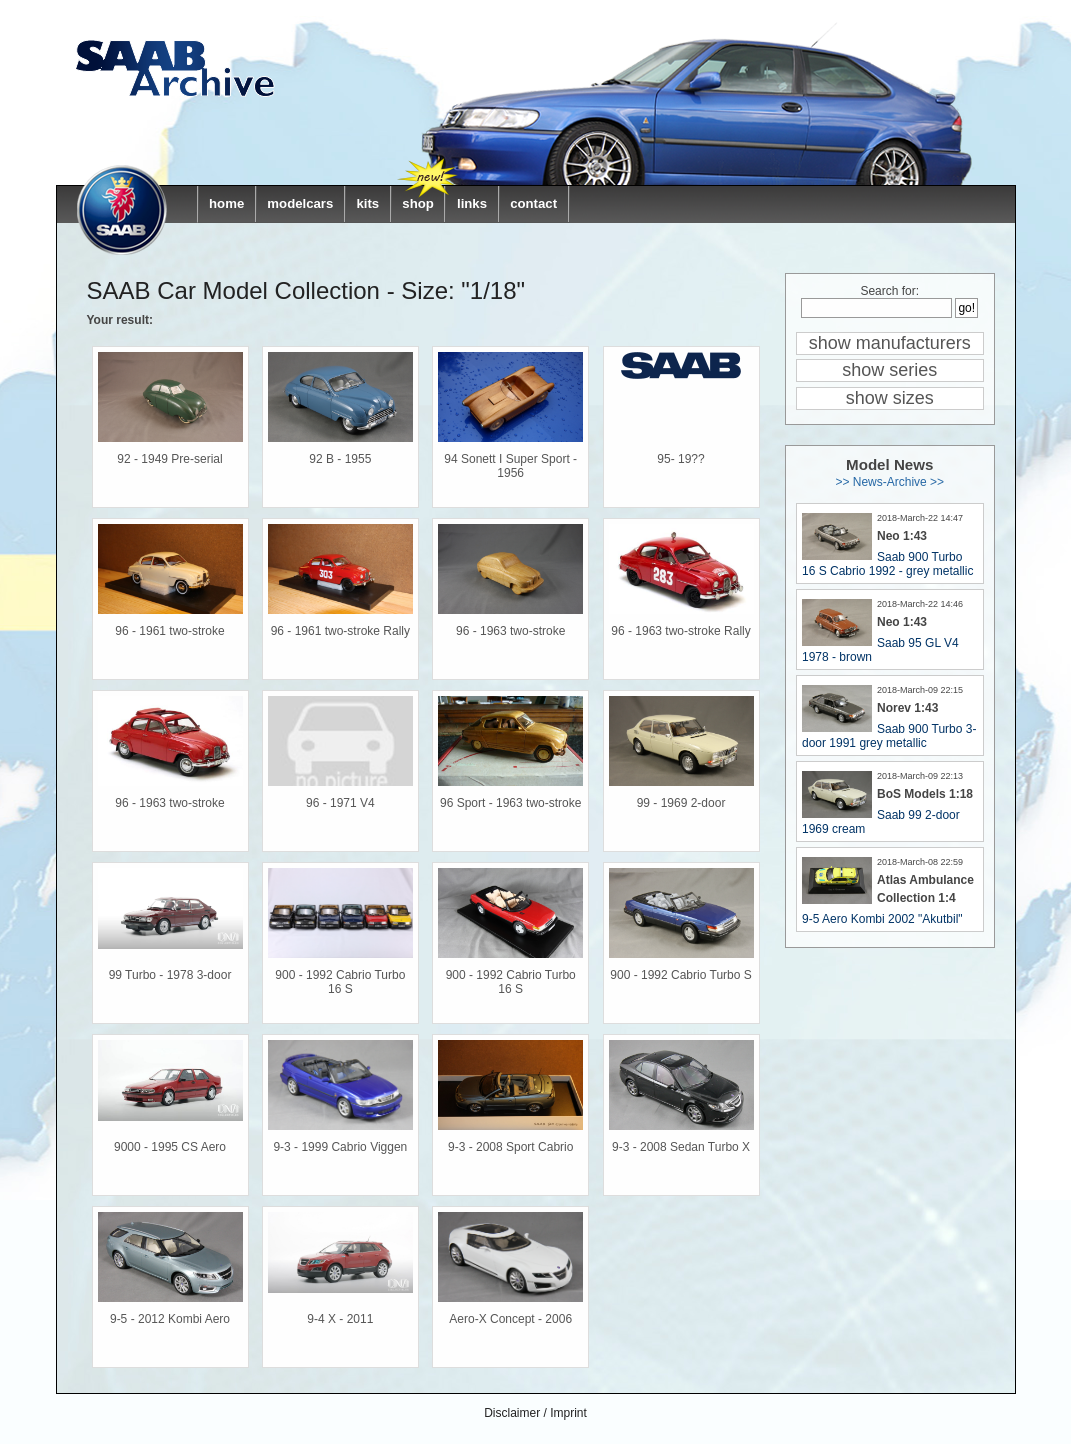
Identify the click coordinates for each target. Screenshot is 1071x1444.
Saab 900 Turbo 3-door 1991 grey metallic (889, 736)
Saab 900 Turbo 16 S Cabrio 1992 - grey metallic (887, 564)
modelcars (300, 203)
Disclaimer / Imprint (535, 1413)
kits (367, 203)
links (472, 203)
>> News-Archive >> (889, 482)
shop (418, 203)
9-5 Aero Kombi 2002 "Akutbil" (882, 919)
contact (533, 203)
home (226, 203)
